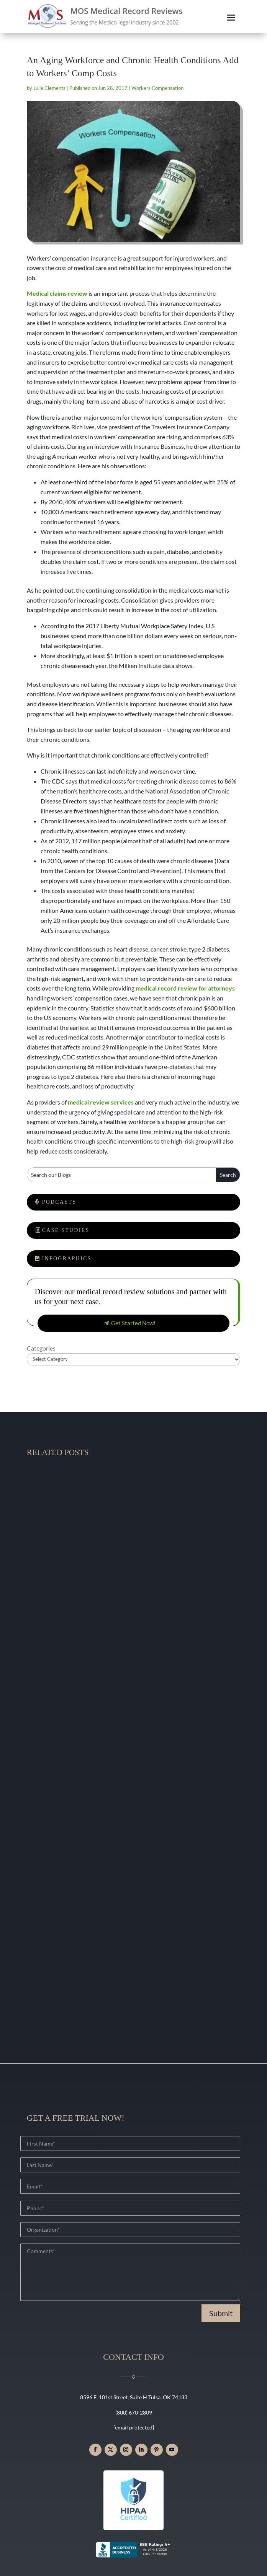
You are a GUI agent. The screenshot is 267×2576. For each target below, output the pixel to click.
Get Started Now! (133, 1323)
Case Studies (66, 1230)
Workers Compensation (157, 88)
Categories (41, 1348)
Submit (221, 2313)
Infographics (67, 1258)
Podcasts (59, 1202)
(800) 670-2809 (133, 2412)
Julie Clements (49, 88)
